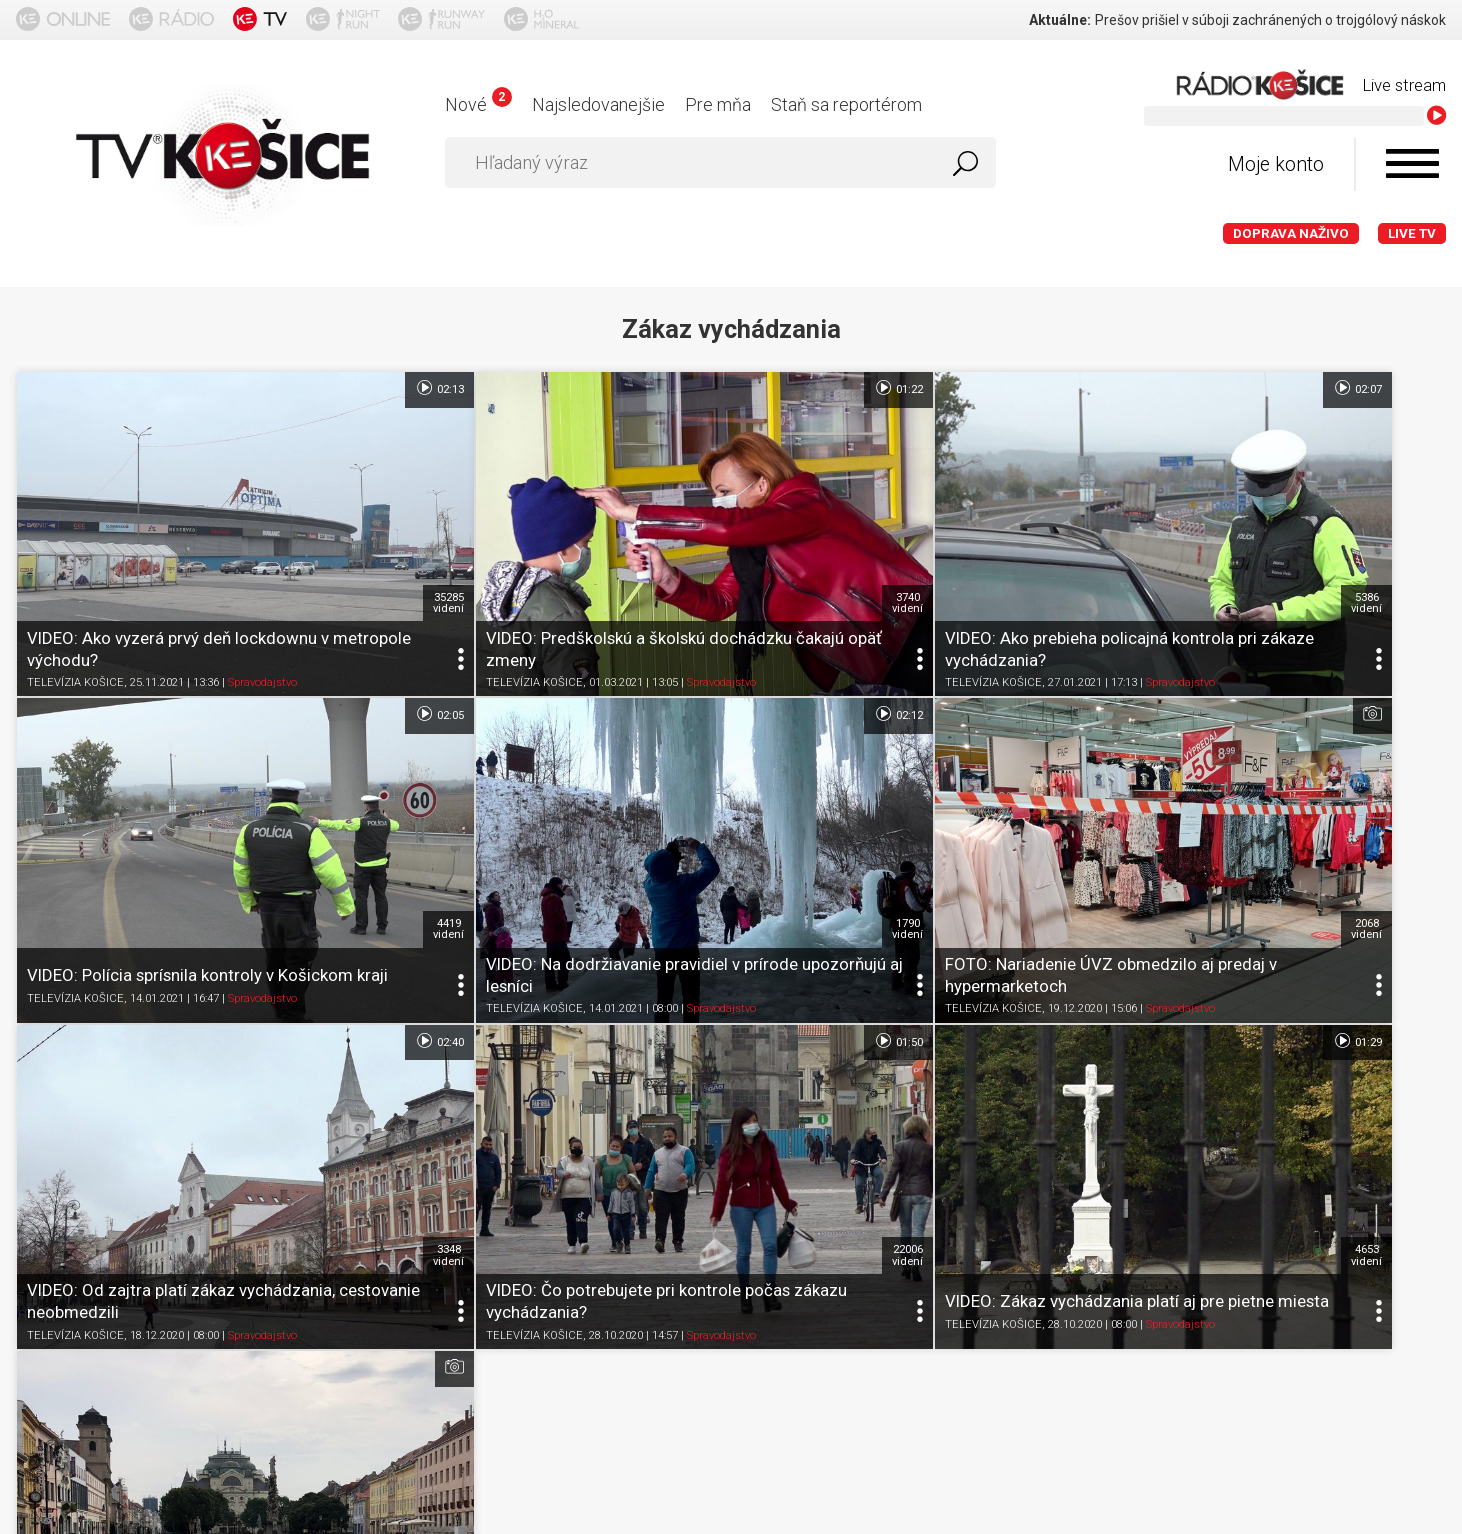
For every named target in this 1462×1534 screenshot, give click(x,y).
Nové (478, 104)
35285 (347, 531)
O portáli (124, 1248)
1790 (347, 785)
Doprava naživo (1291, 233)
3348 (1062, 785)
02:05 (1410, 388)
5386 (1062, 531)
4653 (347, 1039)
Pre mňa (718, 104)
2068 (704, 785)
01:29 (337, 896)
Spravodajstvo (262, 610)
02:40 (1052, 642)
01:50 (1410, 642)
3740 (704, 531)
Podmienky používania (255, 1248)
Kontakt (744, 1248)
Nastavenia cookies (626, 1248)
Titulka (49, 1248)
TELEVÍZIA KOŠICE (75, 610)
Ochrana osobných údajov (445, 1248)
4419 (1419, 531)
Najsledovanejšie (598, 104)
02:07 (1052, 388)
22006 (1419, 785)
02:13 (337, 388)
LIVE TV (1412, 233)
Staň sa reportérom (846, 104)
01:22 (695, 388)
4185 (704, 1039)
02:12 (337, 642)
